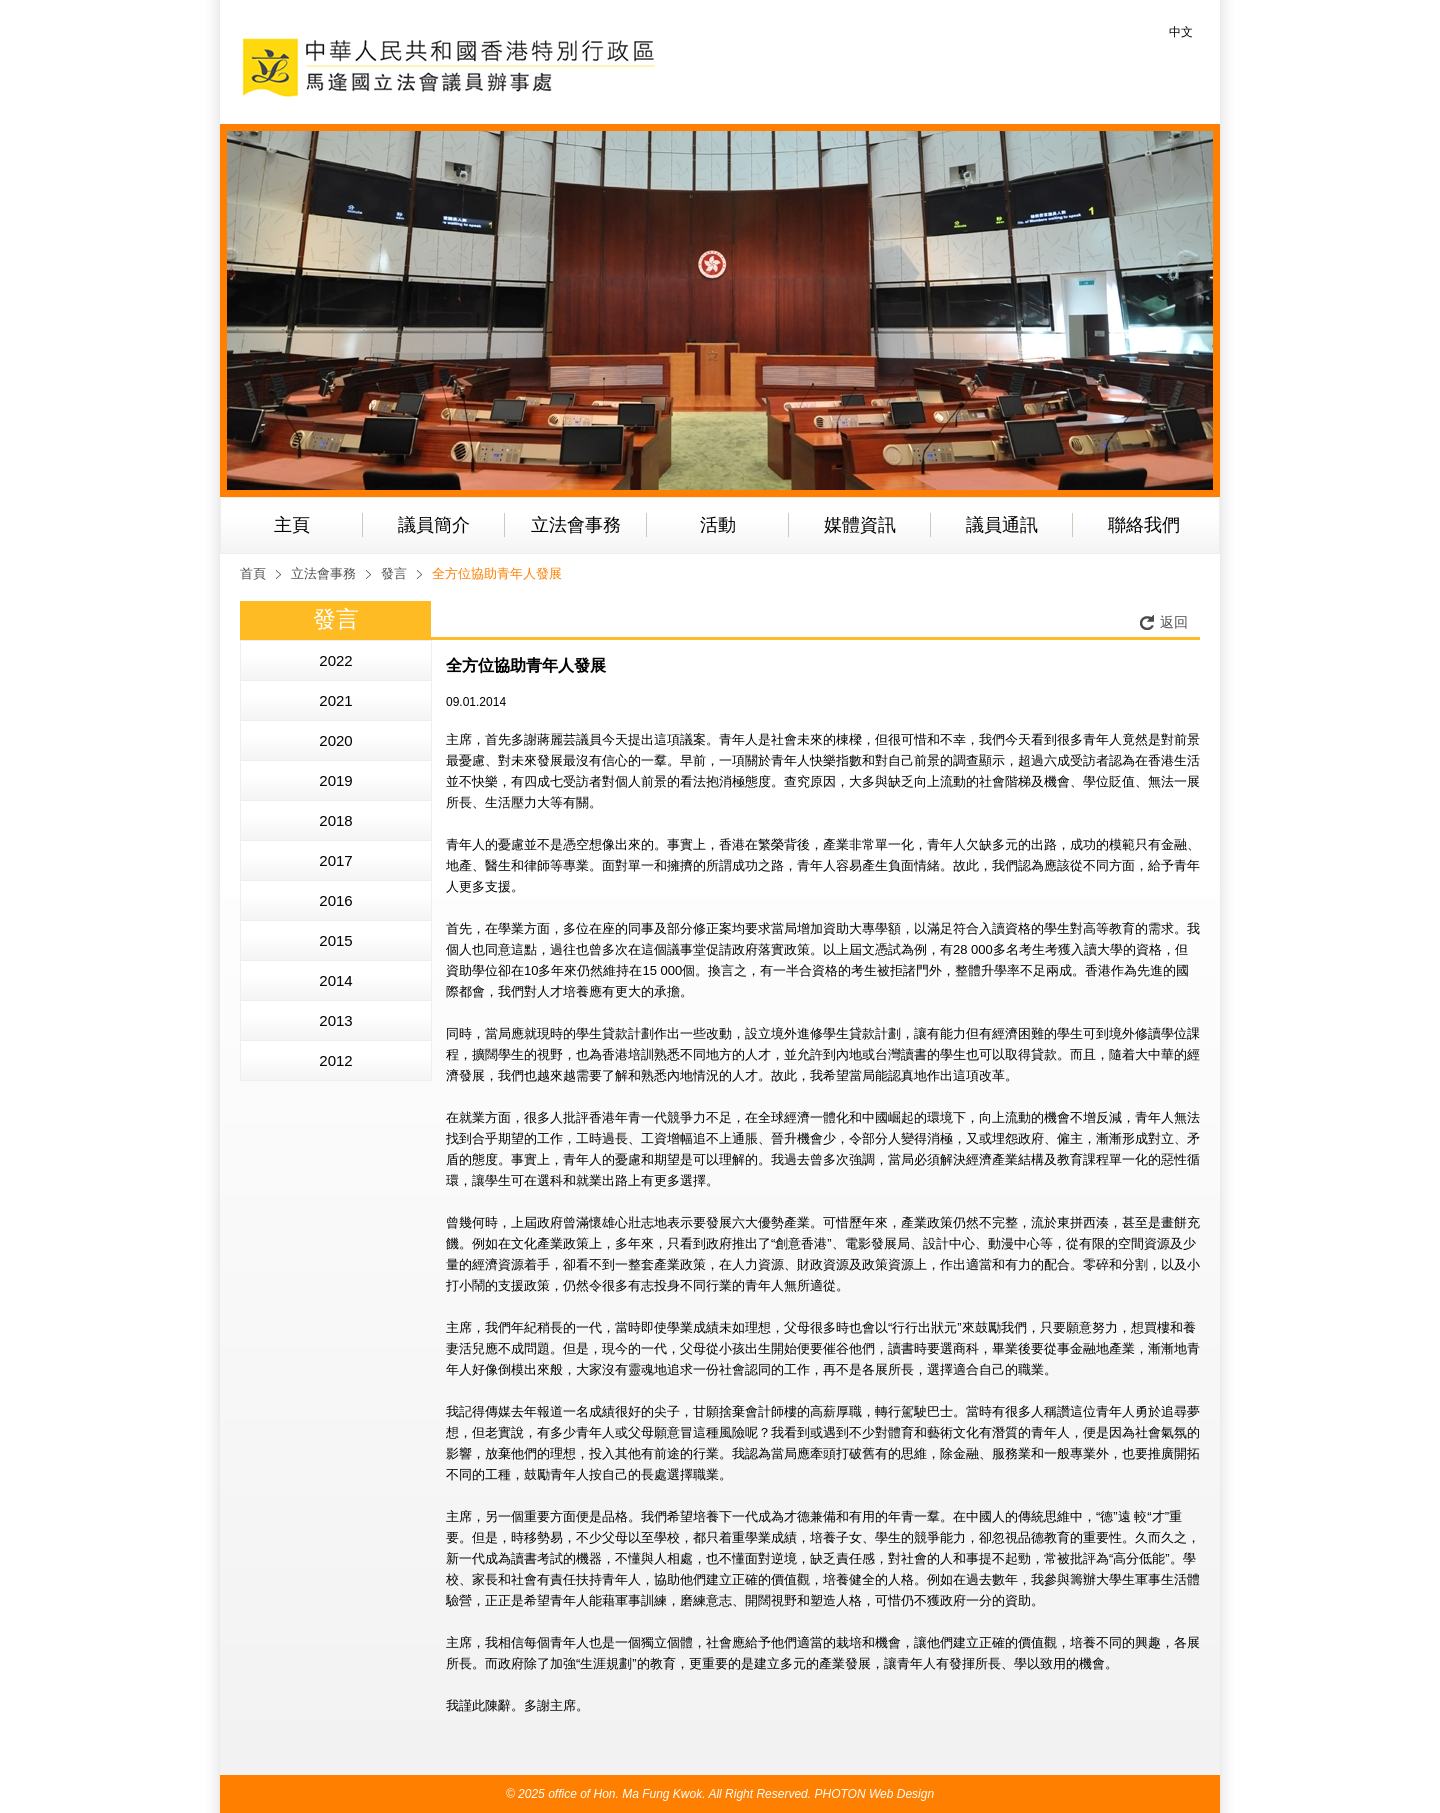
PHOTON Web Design (874, 1794)
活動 (718, 525)
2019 (335, 780)
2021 (335, 700)
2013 (335, 1020)
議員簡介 (434, 525)
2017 (335, 860)
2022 (335, 660)
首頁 (253, 573)
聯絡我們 (1144, 525)
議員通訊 (1002, 525)
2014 (335, 980)
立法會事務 (576, 525)
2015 (335, 940)
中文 (1181, 32)
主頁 (292, 525)
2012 (335, 1060)
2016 (335, 900)
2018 (335, 820)
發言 (394, 573)
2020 (335, 740)
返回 (1174, 622)
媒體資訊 (860, 525)
